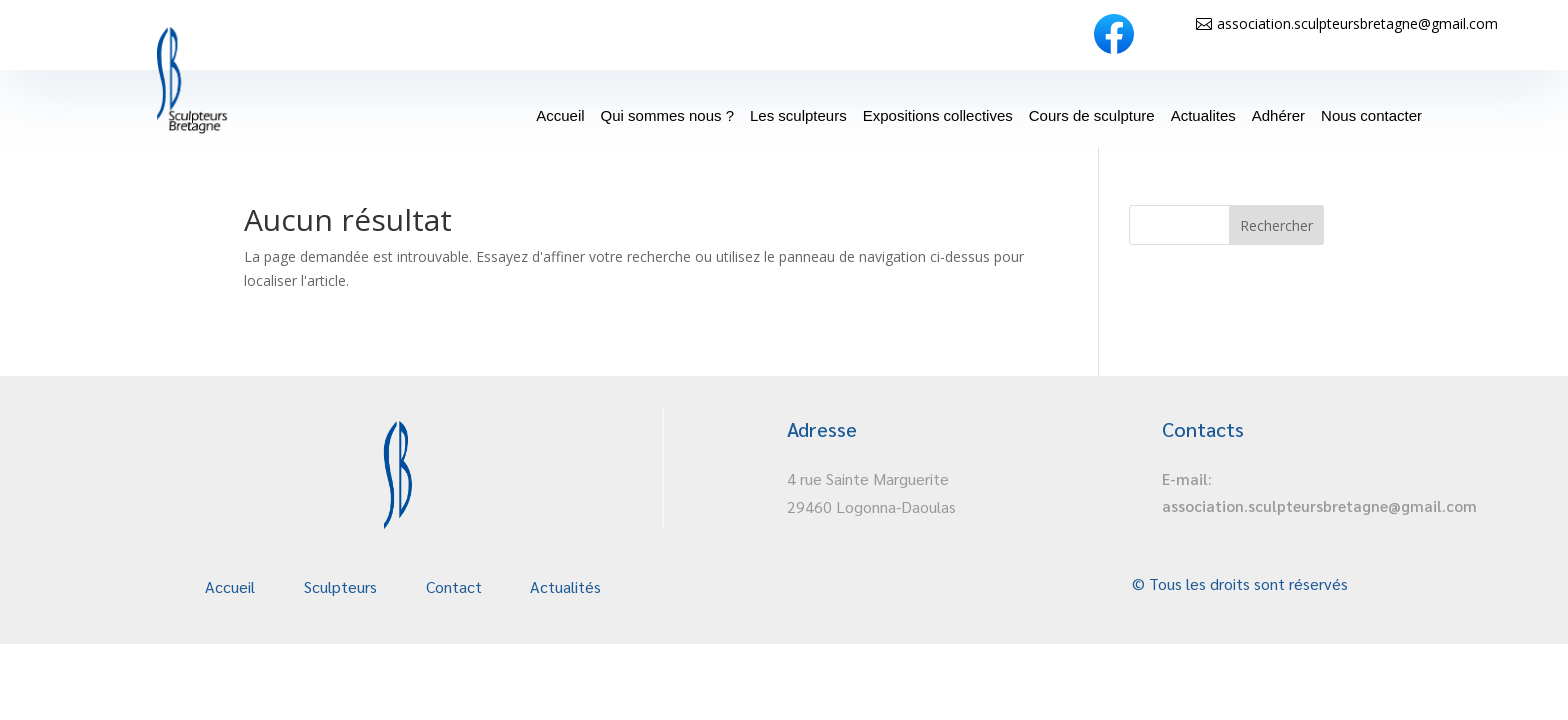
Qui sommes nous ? (667, 115)
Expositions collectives (938, 115)
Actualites (1203, 115)
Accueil (560, 115)
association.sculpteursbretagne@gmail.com (1357, 23)
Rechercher (1276, 225)
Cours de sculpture (1092, 115)
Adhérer (1278, 115)
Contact (454, 586)
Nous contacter (1371, 115)
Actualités (565, 586)
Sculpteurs (340, 586)
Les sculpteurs (798, 115)
